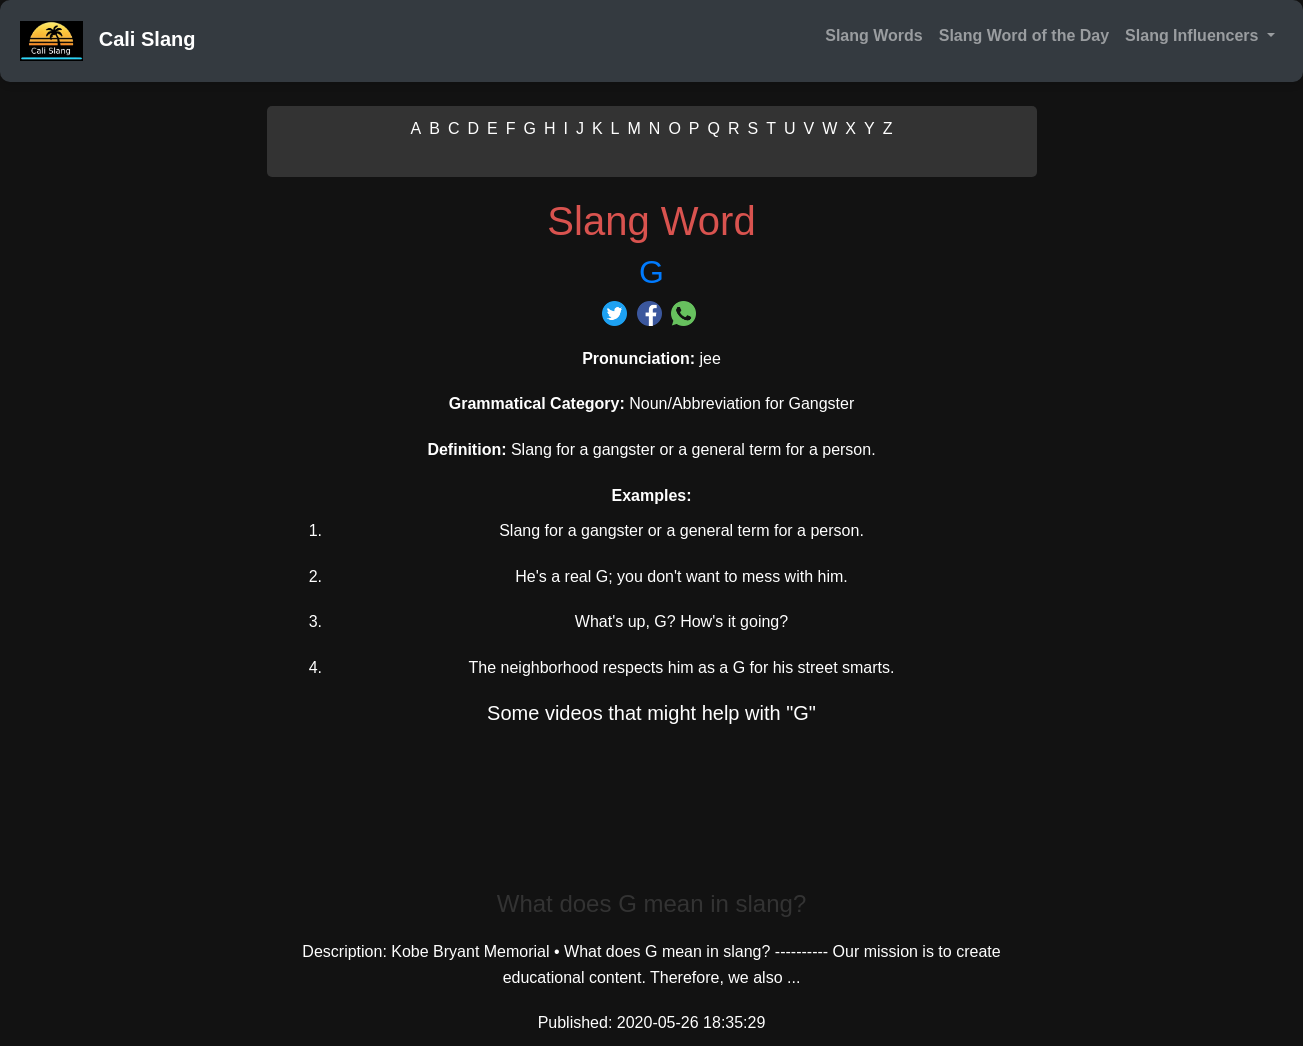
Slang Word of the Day (1024, 35)
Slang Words (874, 35)
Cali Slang (107, 41)
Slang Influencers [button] (1194, 35)
